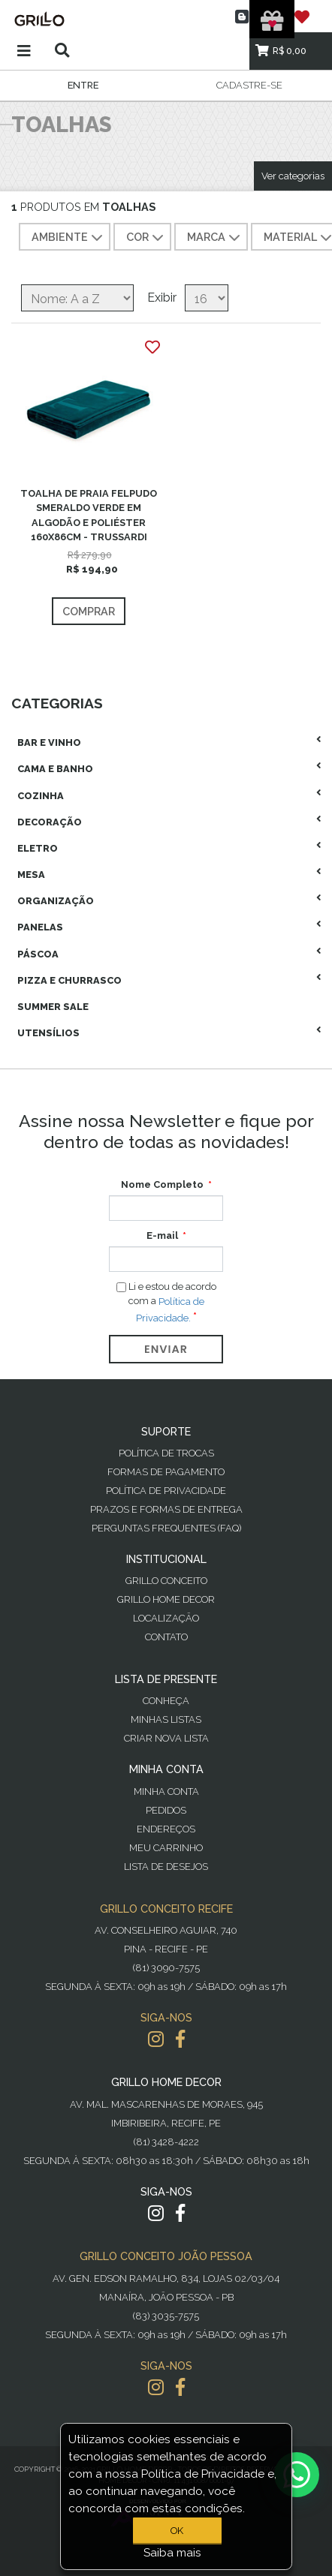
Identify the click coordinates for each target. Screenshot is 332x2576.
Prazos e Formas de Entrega (166, 1509)
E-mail (162, 1235)
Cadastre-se (249, 85)
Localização (166, 1618)
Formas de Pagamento (166, 1471)
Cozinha (40, 795)
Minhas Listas (166, 1719)
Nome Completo (162, 1184)
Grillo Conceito (166, 1580)
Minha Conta (166, 1791)
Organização (55, 900)
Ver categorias (292, 176)
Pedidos (166, 1810)
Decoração (49, 822)
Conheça (166, 1700)
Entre (83, 85)
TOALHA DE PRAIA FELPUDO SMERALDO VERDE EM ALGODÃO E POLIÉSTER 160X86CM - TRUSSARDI (88, 515)
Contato (166, 1637)
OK (177, 2530)
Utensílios (48, 1033)
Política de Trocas (166, 1453)
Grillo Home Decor (166, 1599)
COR (146, 238)
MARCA (215, 238)
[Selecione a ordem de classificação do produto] (77, 297)
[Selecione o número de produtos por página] (206, 297)
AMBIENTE (69, 238)
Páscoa (38, 954)
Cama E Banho (55, 768)
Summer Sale (53, 1006)
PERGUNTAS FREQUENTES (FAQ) (166, 1528)
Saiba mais (172, 2552)
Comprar (88, 611)
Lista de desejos (166, 1866)
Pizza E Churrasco (69, 980)
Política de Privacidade (166, 1490)
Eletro (37, 848)
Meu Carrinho (166, 1847)
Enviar (166, 1349)
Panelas (40, 927)
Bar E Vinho (49, 742)
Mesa (31, 874)
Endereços (166, 1829)
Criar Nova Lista (166, 1738)
